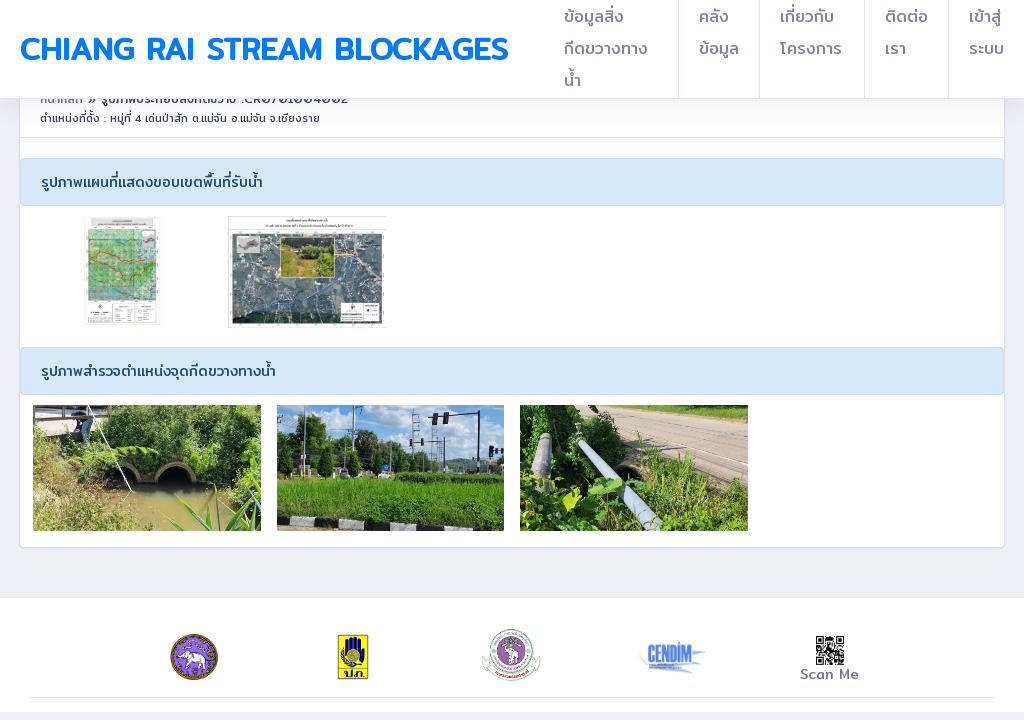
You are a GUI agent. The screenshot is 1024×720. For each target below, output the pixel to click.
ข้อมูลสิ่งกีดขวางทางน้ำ (606, 48)
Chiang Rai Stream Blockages (264, 49)
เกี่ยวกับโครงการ (811, 32)
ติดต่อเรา (906, 32)
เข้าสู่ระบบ (986, 32)
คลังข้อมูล (719, 32)
